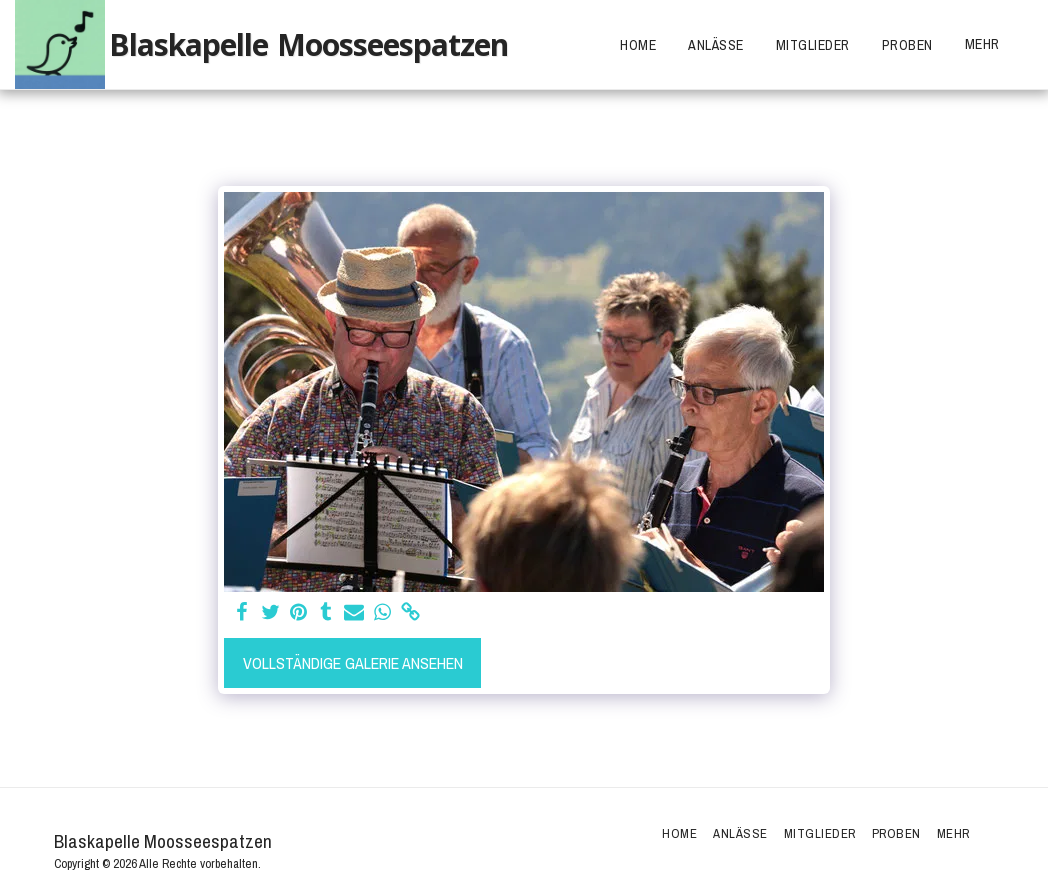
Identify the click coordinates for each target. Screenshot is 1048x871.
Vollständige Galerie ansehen (353, 663)
